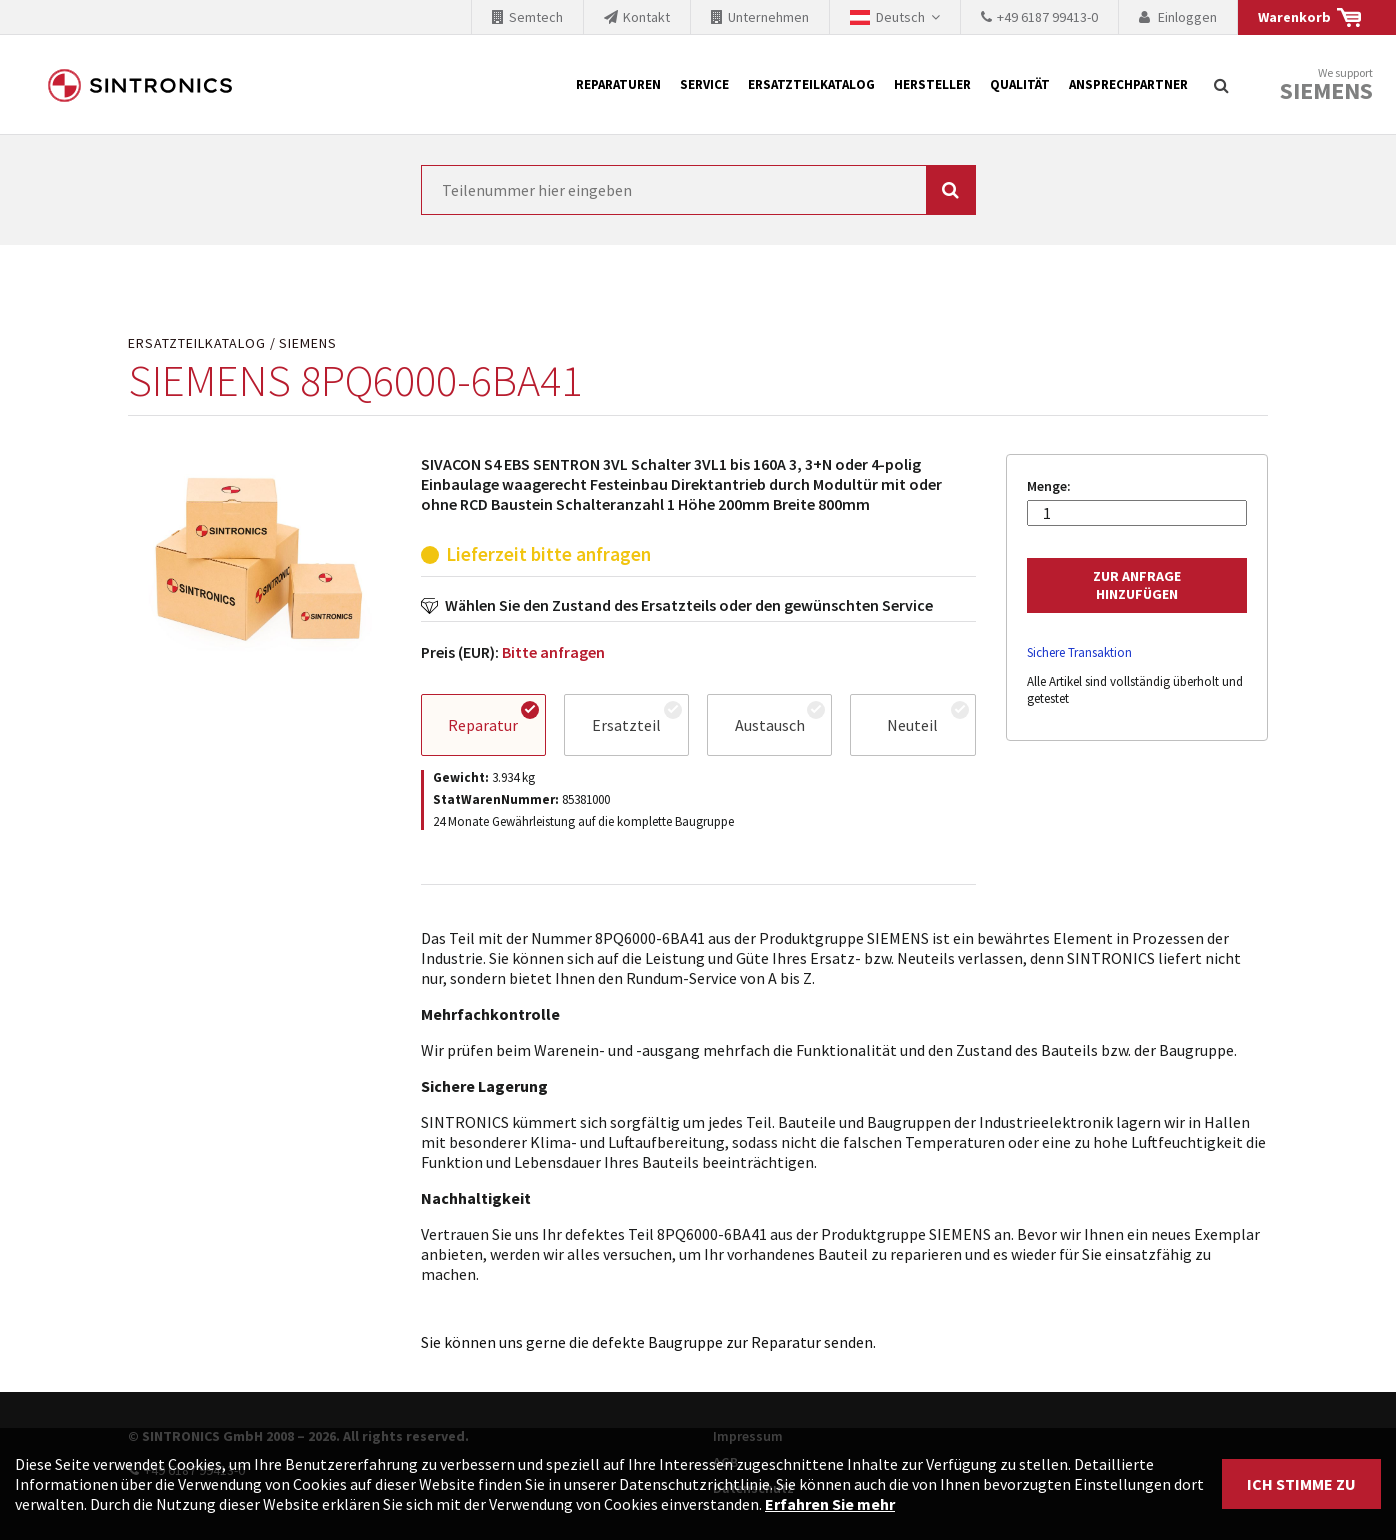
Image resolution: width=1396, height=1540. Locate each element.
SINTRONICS (140, 85)
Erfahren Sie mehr (830, 1504)
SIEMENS (308, 343)
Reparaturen (618, 84)
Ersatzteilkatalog (811, 84)
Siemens (1326, 91)
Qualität (1020, 84)
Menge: (1049, 486)
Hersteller (932, 84)
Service (704, 84)
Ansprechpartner (1128, 84)
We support (1326, 85)
